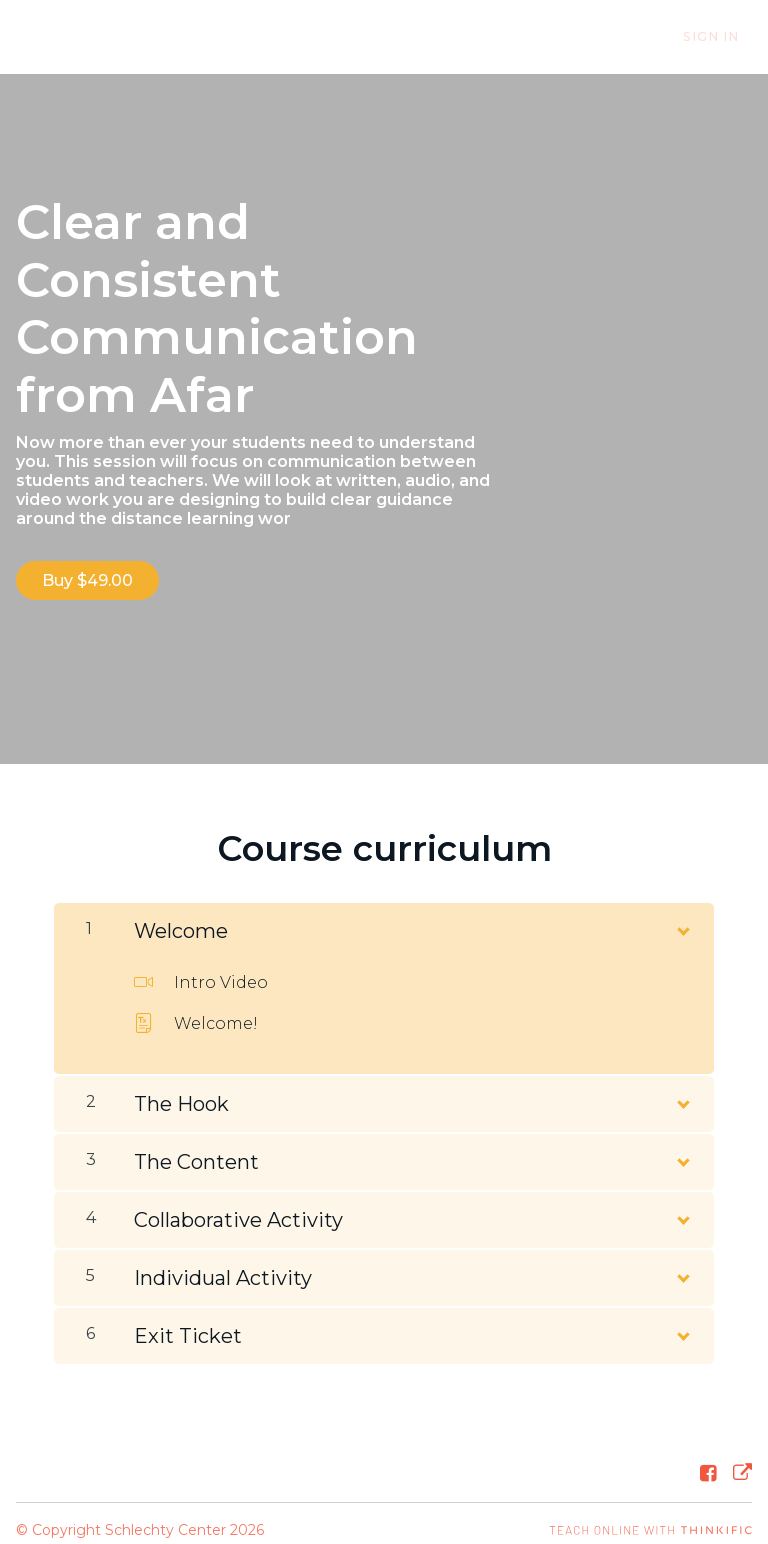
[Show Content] (682, 914)
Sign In (724, 37)
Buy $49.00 (87, 580)
